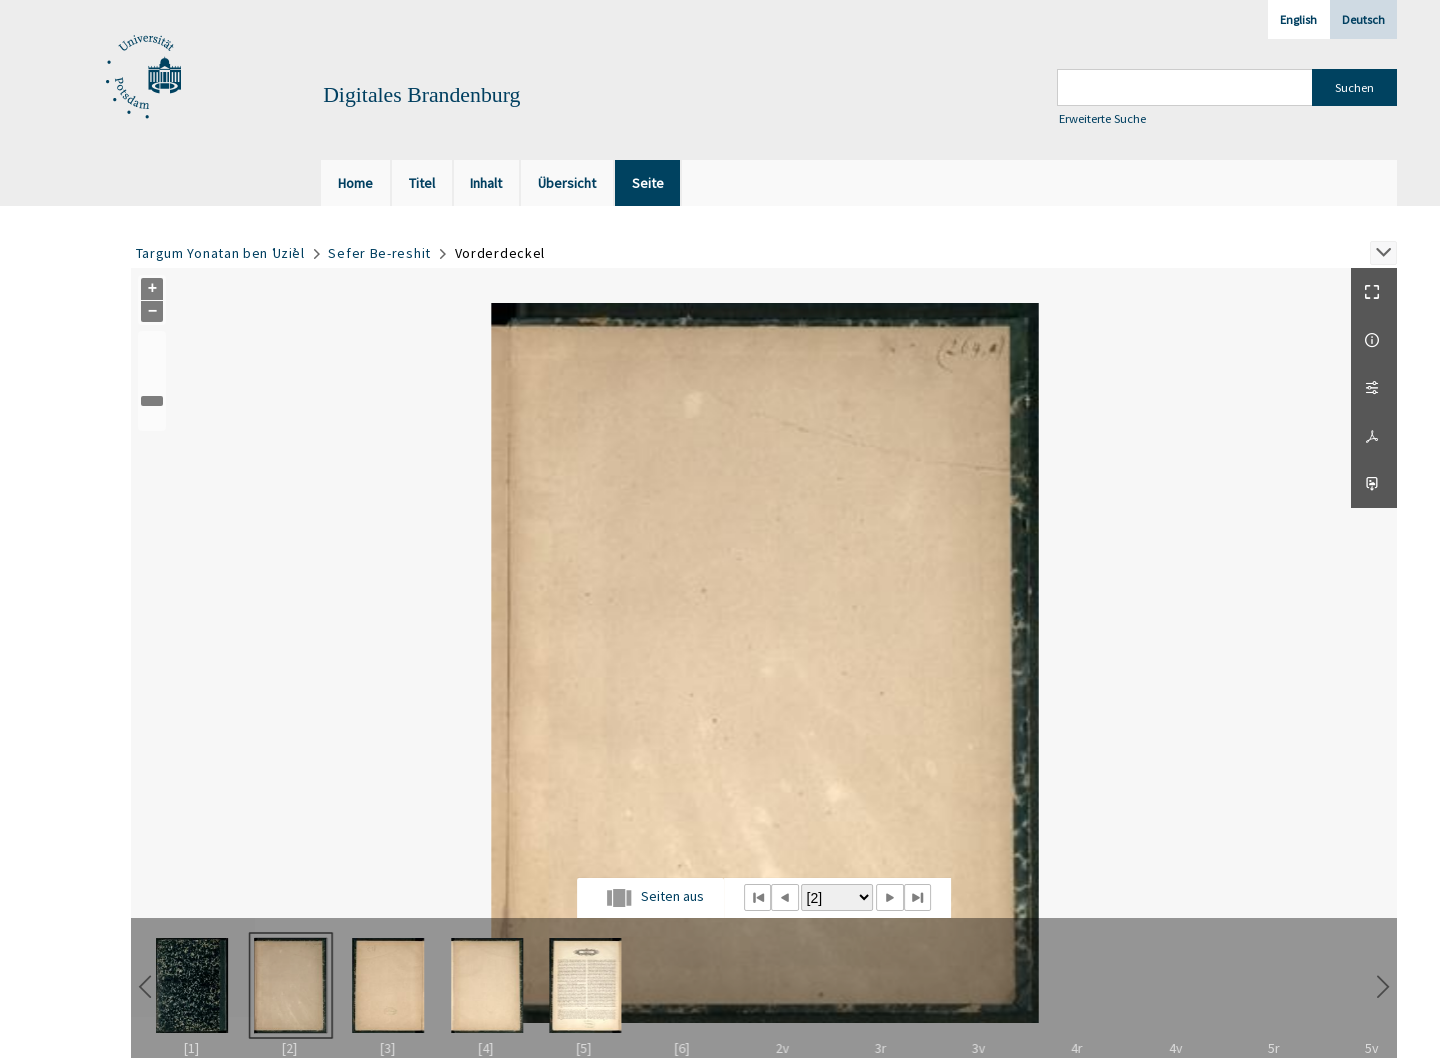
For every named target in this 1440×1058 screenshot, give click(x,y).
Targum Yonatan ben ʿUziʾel (220, 253)
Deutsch (1363, 19)
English (1298, 19)
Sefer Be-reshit (379, 253)
